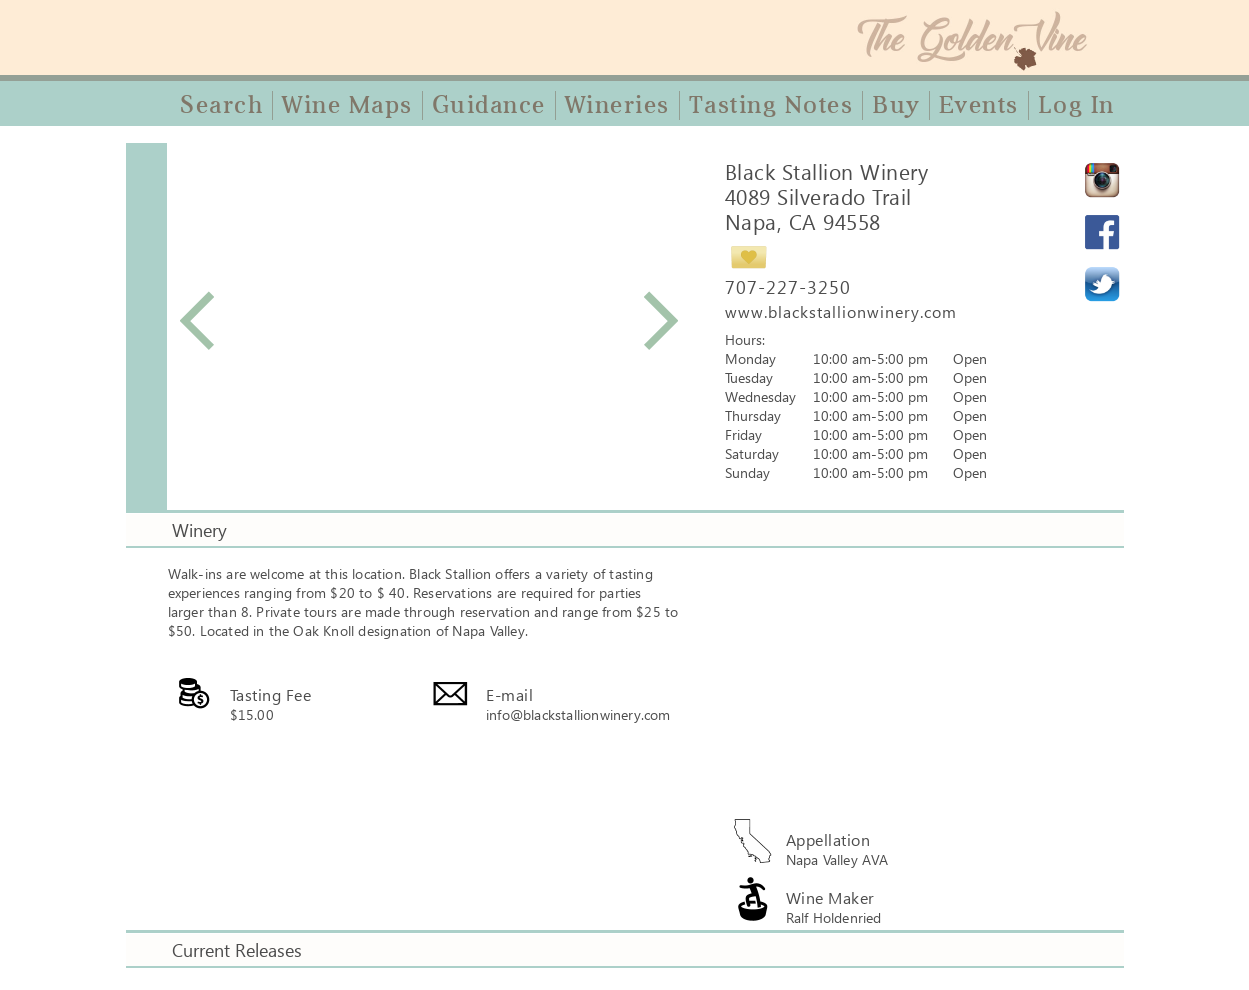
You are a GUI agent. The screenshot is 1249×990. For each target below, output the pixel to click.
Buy (896, 105)
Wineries (617, 105)
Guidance (489, 105)
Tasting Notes (771, 105)
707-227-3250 (788, 287)
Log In (1076, 105)
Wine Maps (347, 105)
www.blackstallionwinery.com (841, 311)
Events (979, 105)
